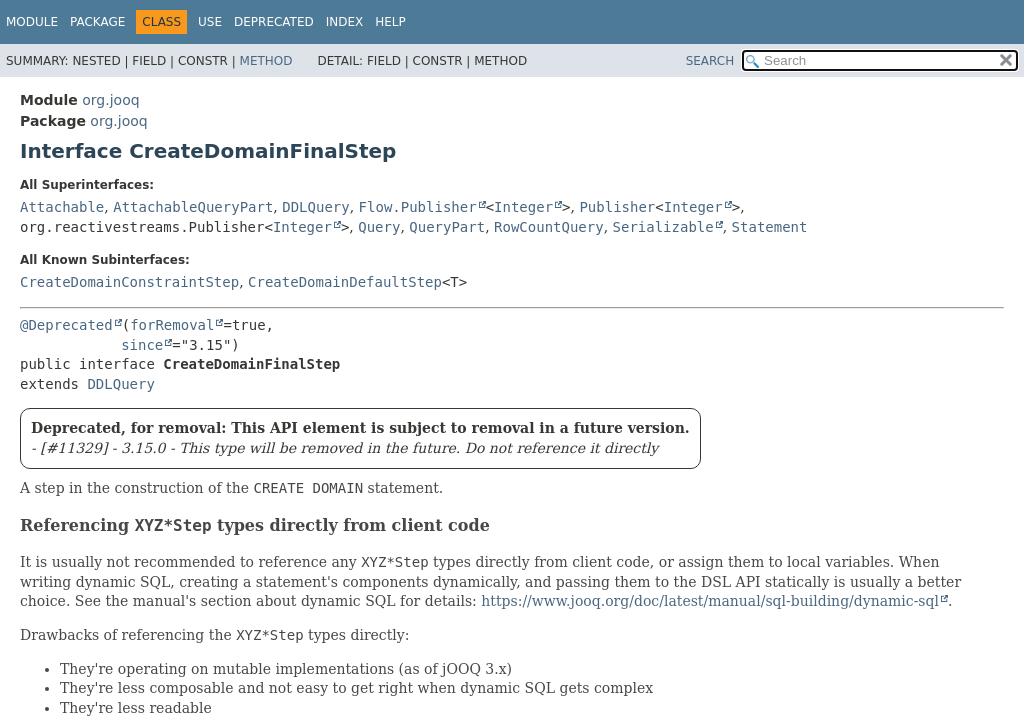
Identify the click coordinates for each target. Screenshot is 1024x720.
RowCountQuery (549, 227)
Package (97, 22)
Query (379, 227)
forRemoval (172, 325)
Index (345, 22)
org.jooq (110, 100)
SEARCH (710, 61)
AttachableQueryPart (193, 207)
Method (266, 61)
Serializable (663, 227)
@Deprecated (66, 325)
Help (390, 22)
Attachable (62, 207)
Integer (523, 207)
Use (210, 22)
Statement (770, 227)
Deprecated (274, 22)
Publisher (617, 207)
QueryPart (447, 227)
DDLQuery (315, 207)
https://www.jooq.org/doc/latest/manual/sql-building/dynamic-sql (710, 601)
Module (32, 22)
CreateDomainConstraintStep (129, 282)
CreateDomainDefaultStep (345, 282)
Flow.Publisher (418, 207)
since (142, 345)
